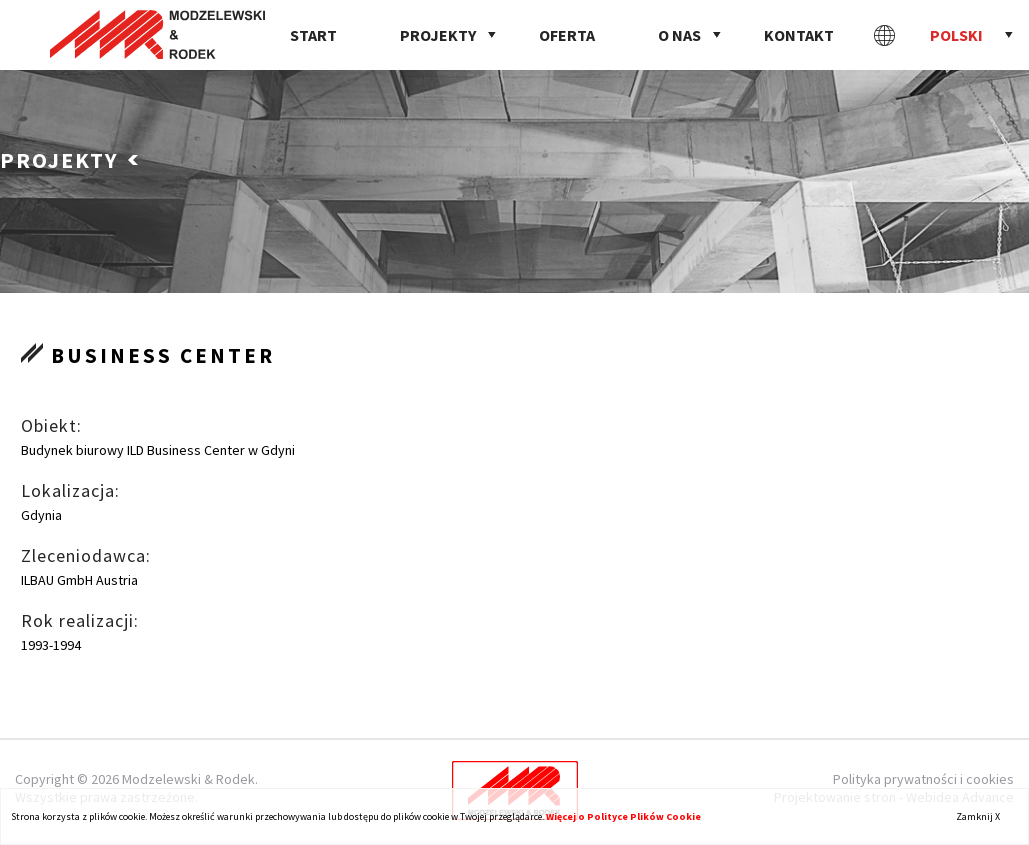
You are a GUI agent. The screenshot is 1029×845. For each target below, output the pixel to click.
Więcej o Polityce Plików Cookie (623, 816)
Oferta (567, 35)
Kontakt (799, 35)
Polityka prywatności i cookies (923, 779)
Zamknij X (978, 816)
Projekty (438, 35)
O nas (679, 35)
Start (313, 35)
